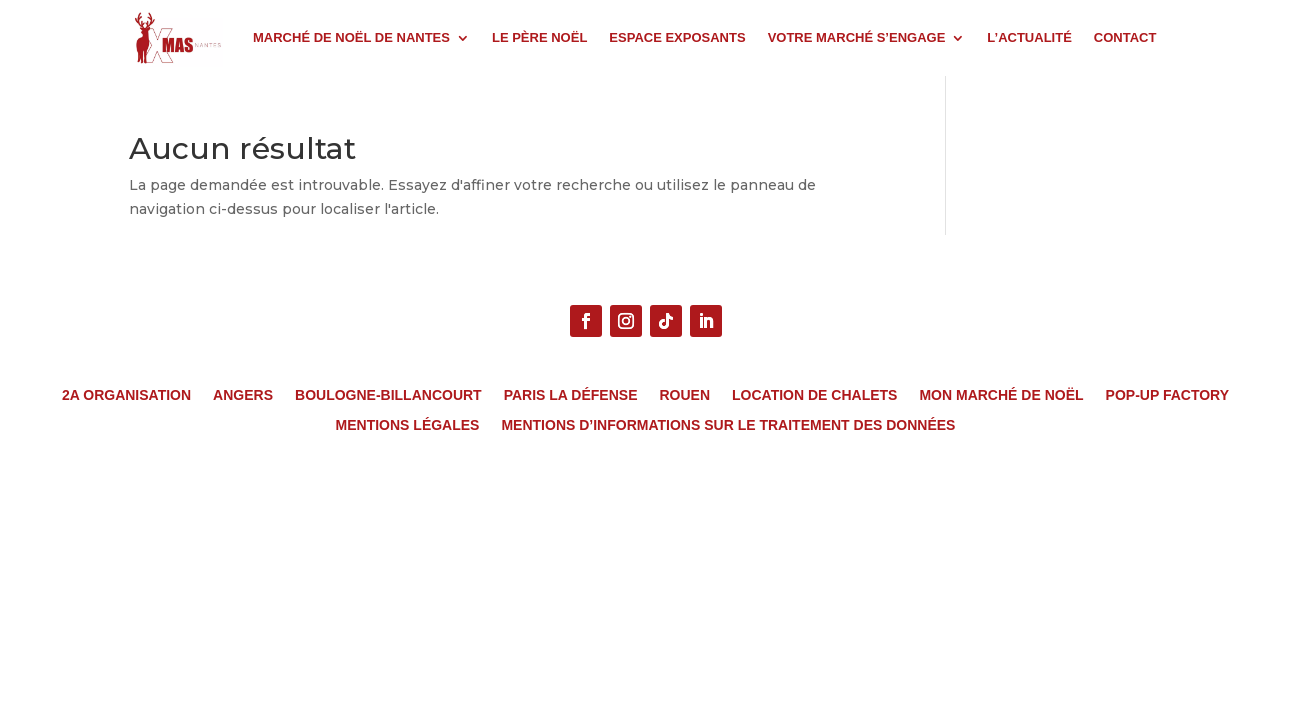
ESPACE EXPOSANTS (677, 37)
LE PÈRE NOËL (539, 37)
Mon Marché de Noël (1001, 395)
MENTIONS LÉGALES (408, 425)
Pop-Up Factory (1167, 395)
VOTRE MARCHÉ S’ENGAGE (857, 37)
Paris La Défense (571, 395)
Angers (243, 395)
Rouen (684, 395)
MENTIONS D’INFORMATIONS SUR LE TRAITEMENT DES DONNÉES (728, 425)
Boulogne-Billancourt (388, 395)
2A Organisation (126, 395)
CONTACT (1125, 37)
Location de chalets (814, 395)
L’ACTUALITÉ (1029, 37)
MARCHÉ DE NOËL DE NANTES (351, 37)
